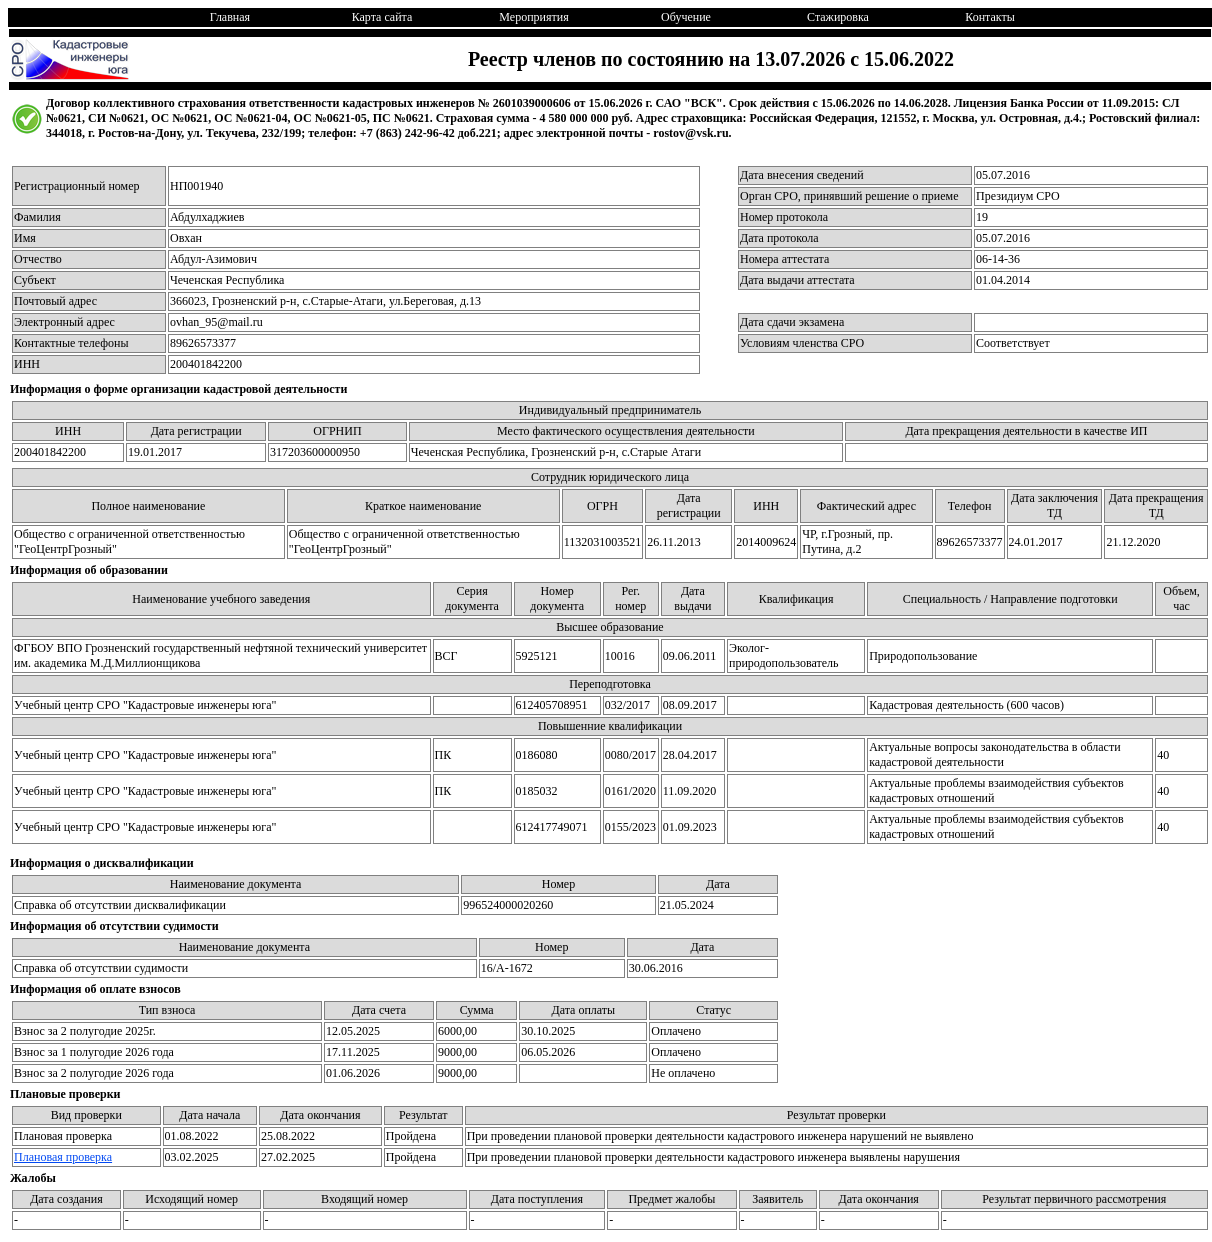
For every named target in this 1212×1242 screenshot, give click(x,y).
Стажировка (838, 17)
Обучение (686, 17)
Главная (230, 17)
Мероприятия (533, 17)
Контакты (990, 17)
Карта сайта (382, 17)
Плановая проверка (63, 1157)
